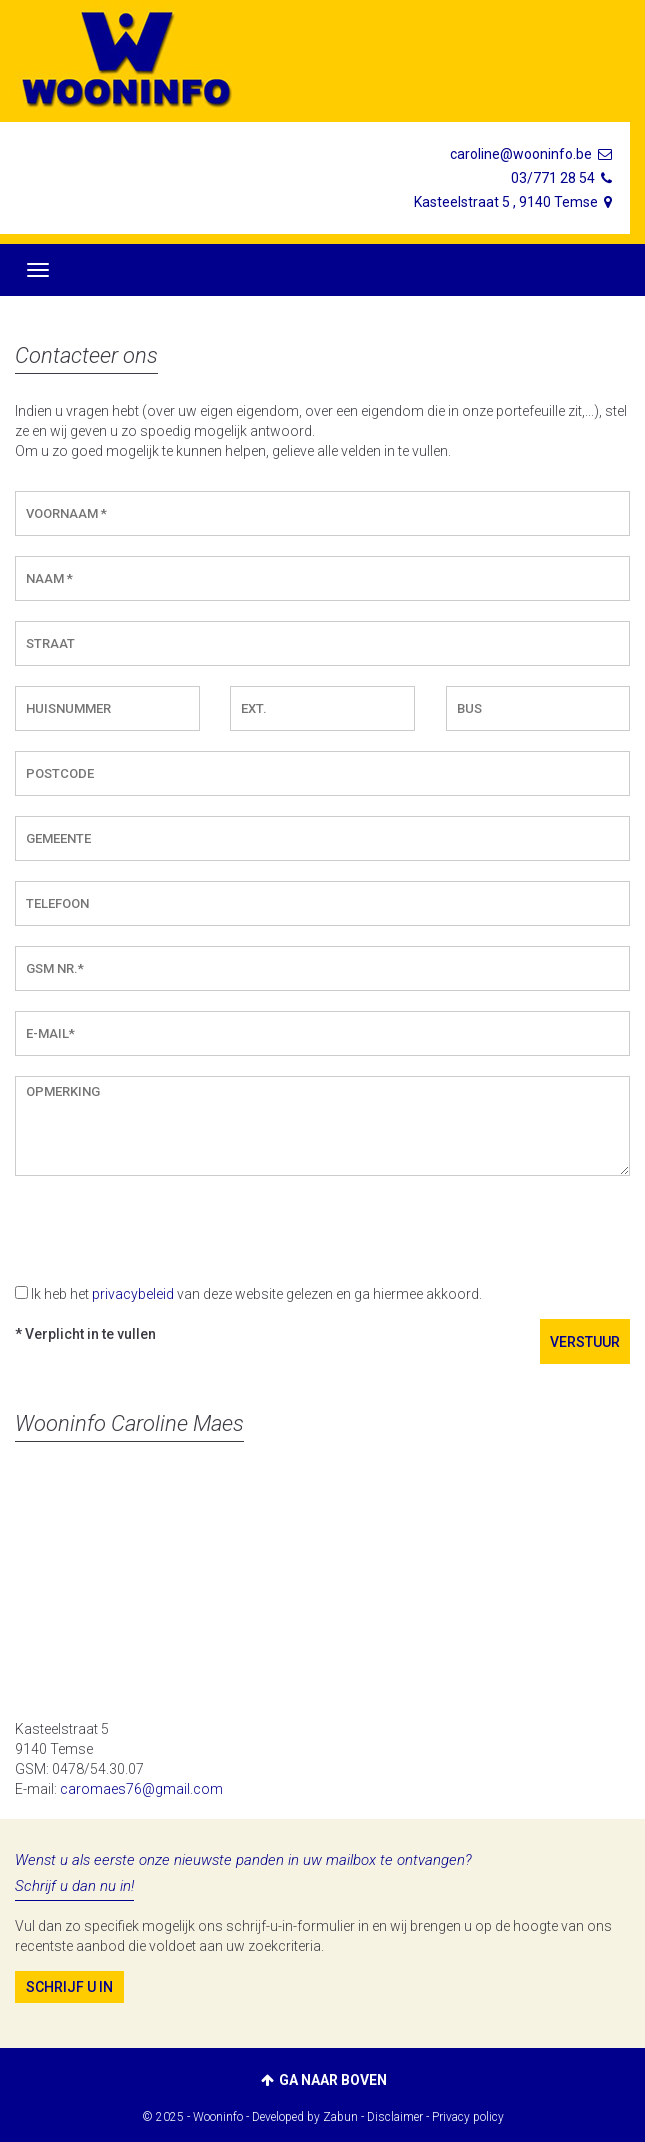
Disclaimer (395, 2117)
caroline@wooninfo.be (532, 154)
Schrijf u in (69, 1987)
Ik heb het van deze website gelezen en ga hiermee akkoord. (256, 1294)
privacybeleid (133, 1294)
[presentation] (167, 1230)
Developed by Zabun (305, 2117)
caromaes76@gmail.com (141, 1789)
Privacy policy (468, 2117)
